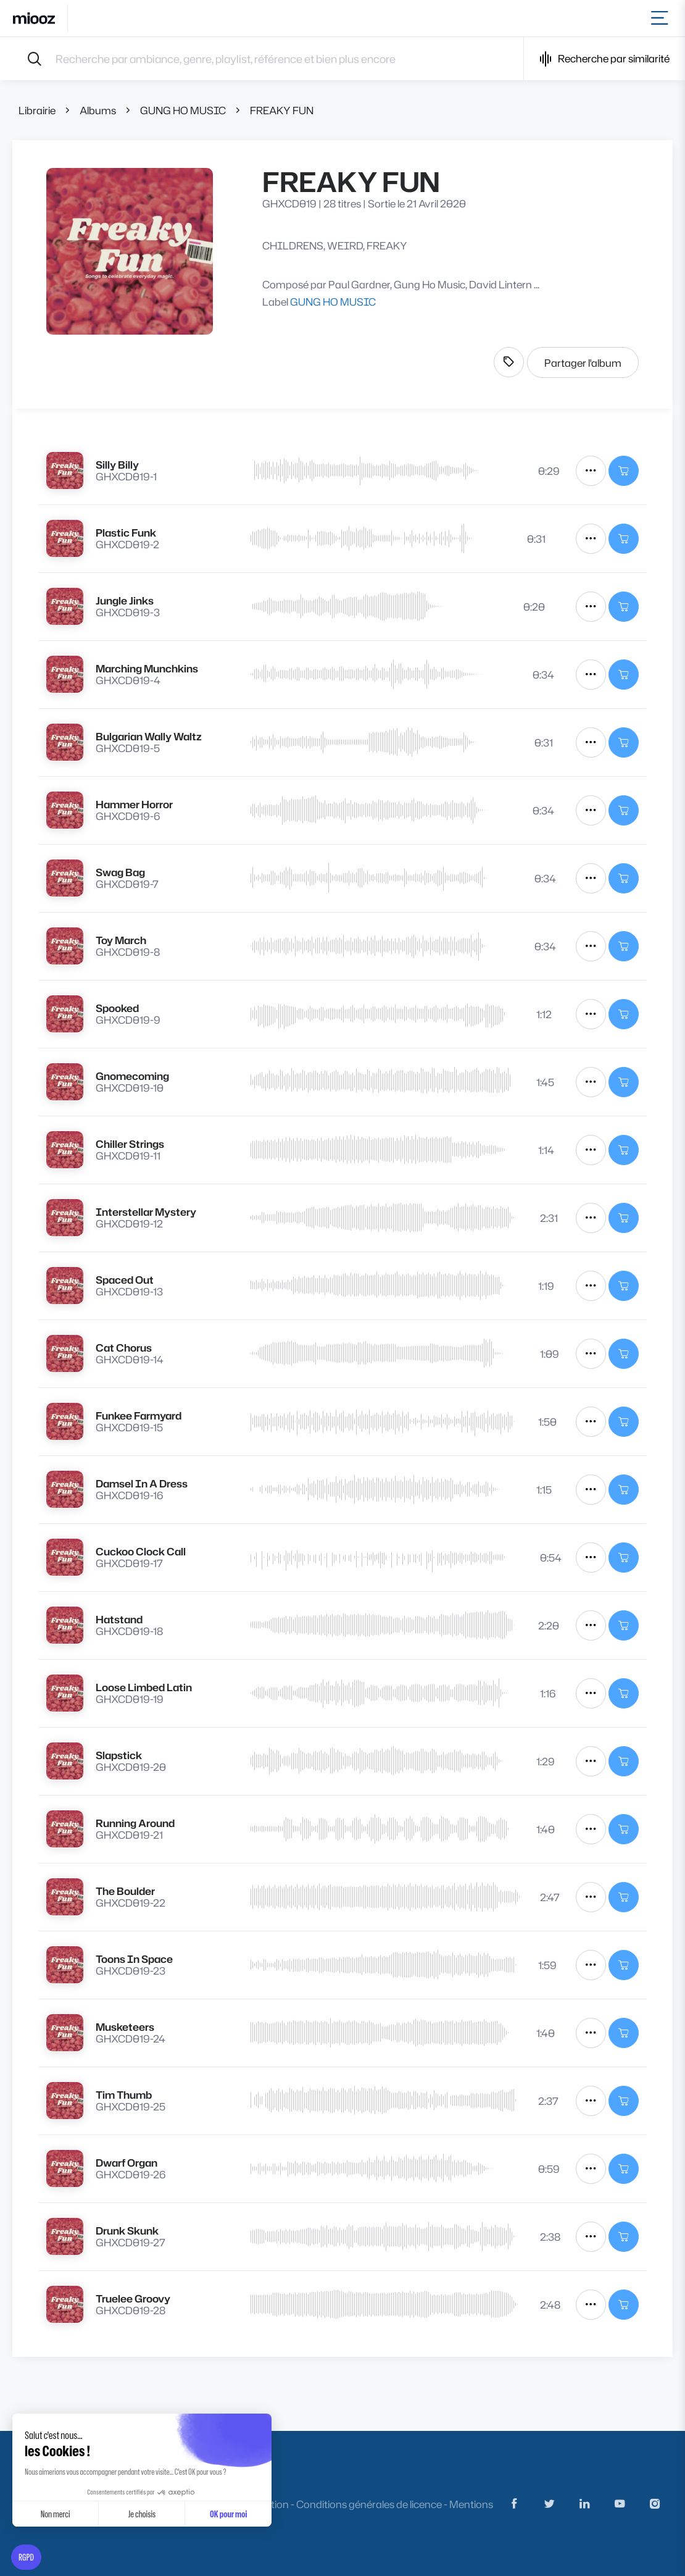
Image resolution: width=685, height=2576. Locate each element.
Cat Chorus (124, 1347)
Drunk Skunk (127, 2230)
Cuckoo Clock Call (141, 1551)
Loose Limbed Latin (144, 1687)
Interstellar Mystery (146, 1211)
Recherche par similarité (604, 59)
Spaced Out (125, 1279)
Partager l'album (582, 363)
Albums (98, 110)
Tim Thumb (124, 2094)
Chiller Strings (130, 1144)
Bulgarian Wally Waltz (149, 736)
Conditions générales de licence (369, 2504)
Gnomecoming (132, 1076)
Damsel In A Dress (142, 1483)
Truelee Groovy (133, 2298)
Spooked (117, 1008)
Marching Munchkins (147, 668)
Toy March (121, 940)
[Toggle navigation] (662, 18)
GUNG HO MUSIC (183, 110)
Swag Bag (120, 872)
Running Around (135, 1823)
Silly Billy (117, 464)
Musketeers (125, 2027)
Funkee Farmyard (138, 1415)
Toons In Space (134, 1959)
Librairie (37, 110)
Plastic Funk (126, 532)
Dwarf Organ (126, 2162)
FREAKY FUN (281, 110)
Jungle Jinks (125, 600)
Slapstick (119, 1755)
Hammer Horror (134, 804)
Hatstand (119, 1619)
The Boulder (125, 1891)
